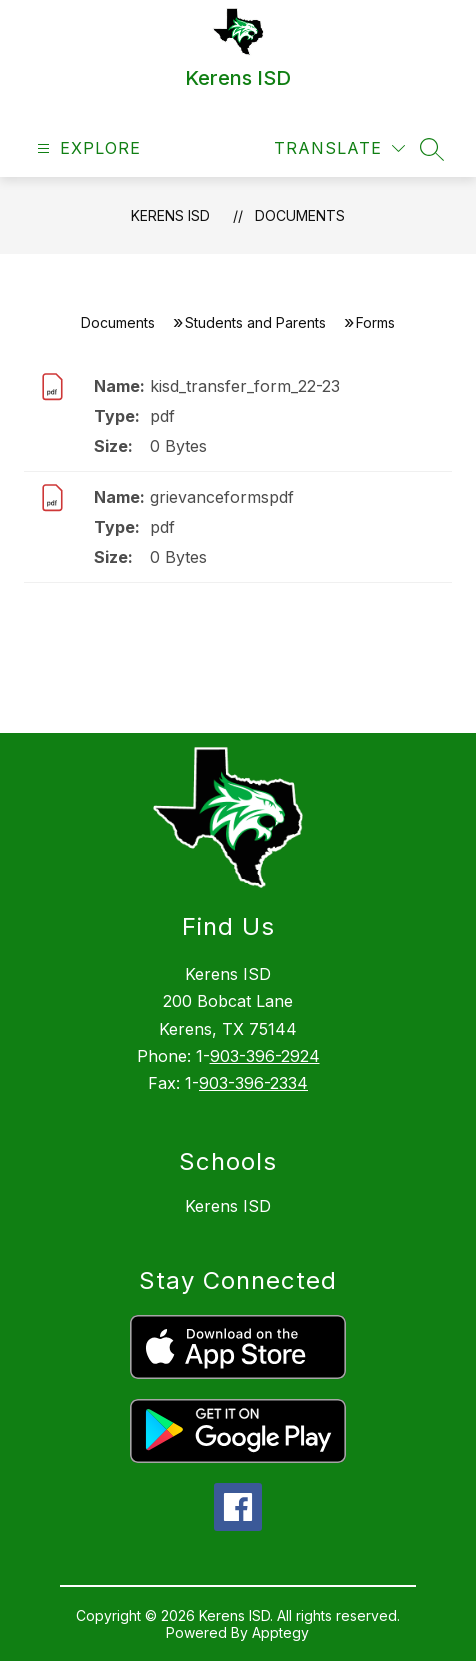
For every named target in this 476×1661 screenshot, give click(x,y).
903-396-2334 (253, 1083)
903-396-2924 (265, 1056)
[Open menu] (86, 148)
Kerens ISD (170, 215)
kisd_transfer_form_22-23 (245, 386)
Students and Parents (255, 322)
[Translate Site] (339, 148)
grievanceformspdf (222, 497)
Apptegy (280, 1632)
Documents (300, 215)
